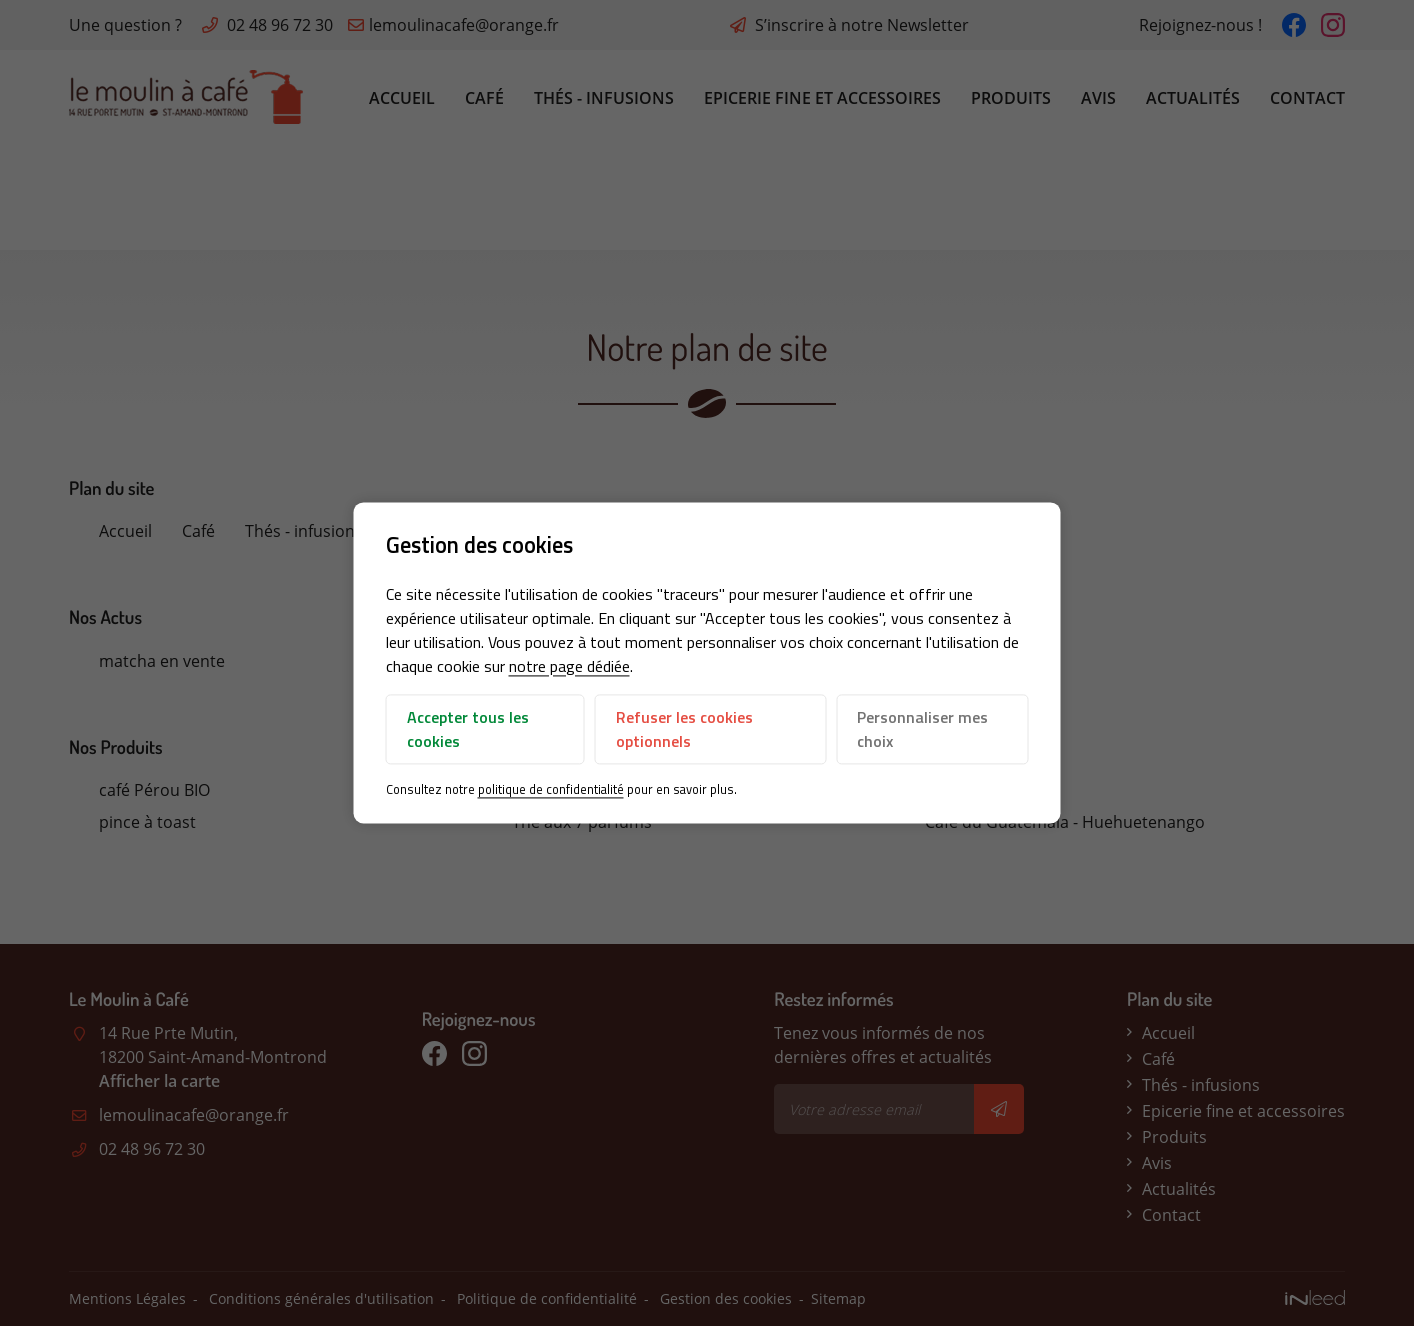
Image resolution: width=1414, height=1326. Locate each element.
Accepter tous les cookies (468, 729)
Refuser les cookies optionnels (684, 729)
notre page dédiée (569, 666)
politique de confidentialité (551, 789)
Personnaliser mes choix (922, 729)
